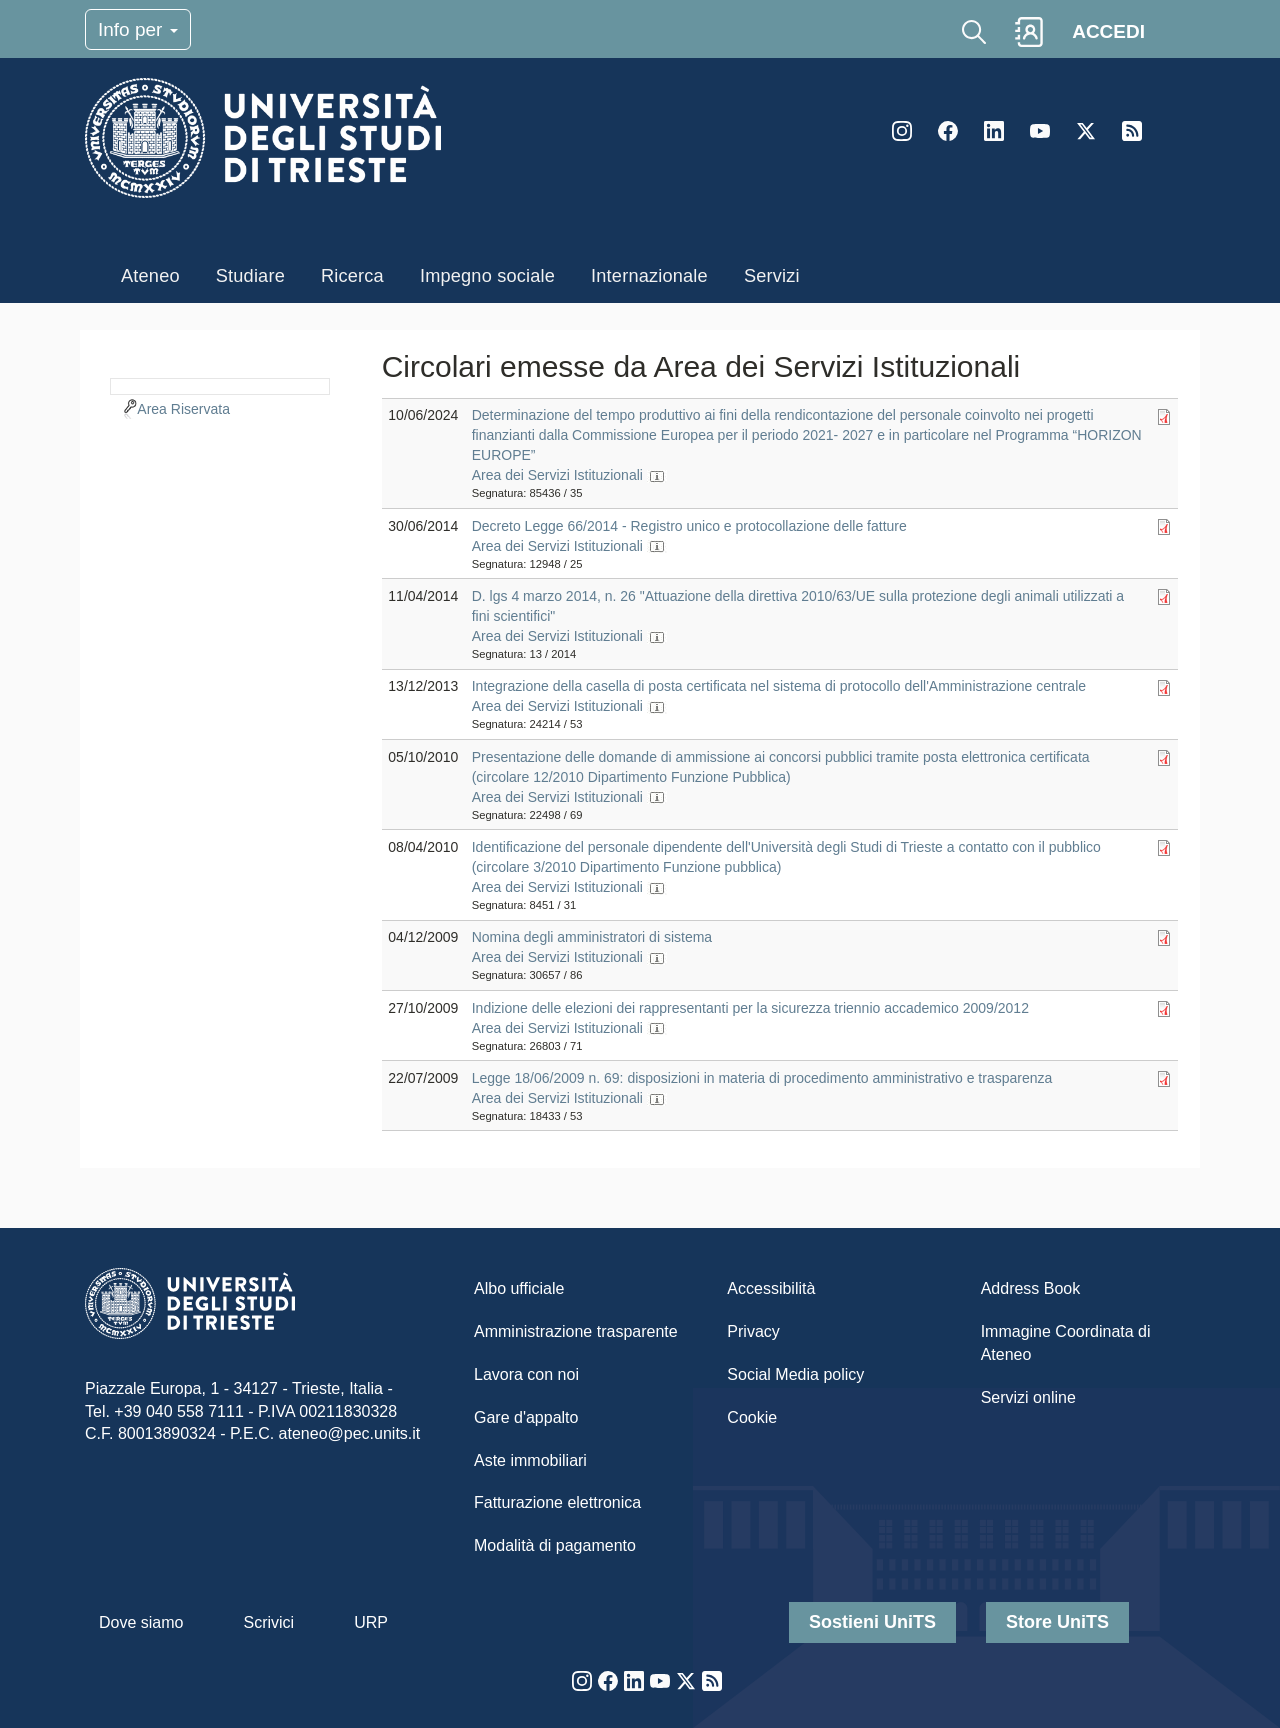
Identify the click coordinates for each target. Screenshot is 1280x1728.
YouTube (1040, 131)
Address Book (1031, 1288)
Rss (1132, 131)
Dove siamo (141, 1622)
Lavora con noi (526, 1374)
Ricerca (352, 276)
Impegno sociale (487, 276)
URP (371, 1622)
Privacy (753, 1331)
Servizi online (1028, 1397)
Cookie (752, 1417)
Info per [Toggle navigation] (138, 29)
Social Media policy (795, 1374)
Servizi (772, 276)
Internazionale (649, 276)
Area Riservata (183, 409)
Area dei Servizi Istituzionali (557, 475)
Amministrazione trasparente (576, 1331)
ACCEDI (1108, 31)
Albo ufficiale (519, 1288)
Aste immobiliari (530, 1460)
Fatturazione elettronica (557, 1502)
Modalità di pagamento (555, 1545)
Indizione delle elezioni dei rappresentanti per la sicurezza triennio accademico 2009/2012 (750, 1008)
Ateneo (150, 276)
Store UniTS (1057, 1622)
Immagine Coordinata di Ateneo (1066, 1343)
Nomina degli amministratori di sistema (592, 937)
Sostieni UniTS (872, 1622)
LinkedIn (994, 131)
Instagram (902, 131)
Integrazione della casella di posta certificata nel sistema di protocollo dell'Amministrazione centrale (779, 686)
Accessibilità (771, 1288)
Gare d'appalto (526, 1417)
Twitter (1086, 131)
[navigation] (220, 384)
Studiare (250, 276)
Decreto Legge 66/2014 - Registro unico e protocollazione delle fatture (689, 526)
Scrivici (268, 1622)
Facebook (948, 131)
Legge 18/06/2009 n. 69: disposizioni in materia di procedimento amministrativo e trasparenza (762, 1078)
